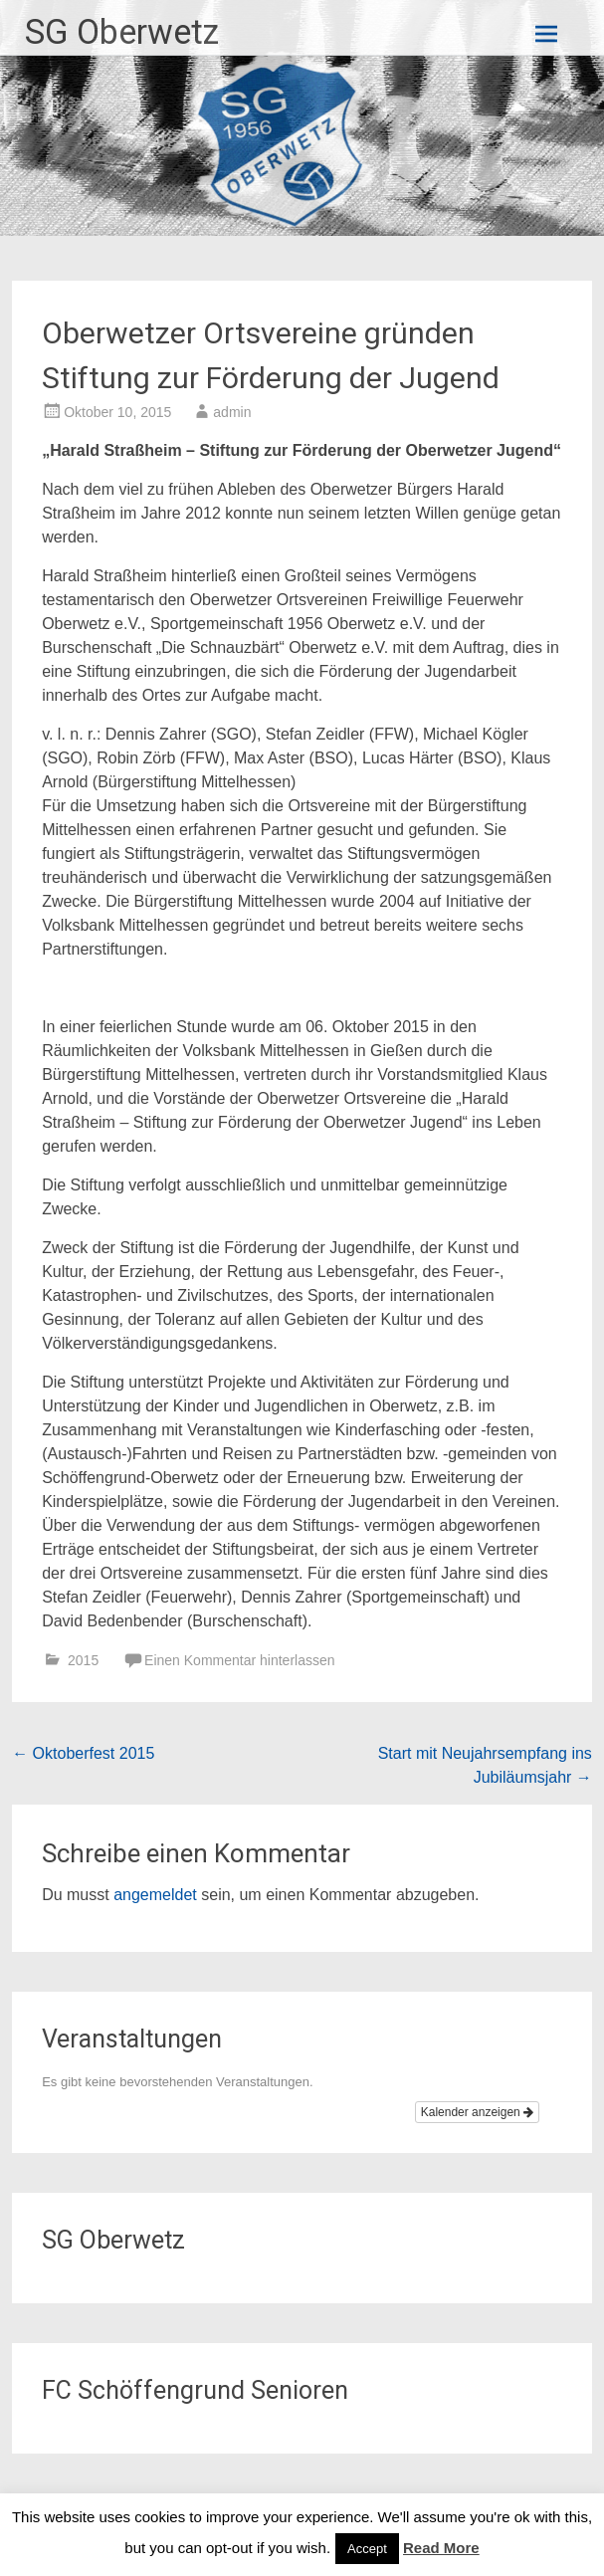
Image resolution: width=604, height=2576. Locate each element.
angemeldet (155, 1894)
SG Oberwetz (122, 32)
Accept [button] (367, 2548)
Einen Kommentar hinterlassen (239, 1660)
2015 (83, 1660)
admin (232, 412)
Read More (441, 2547)
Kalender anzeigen (477, 2112)
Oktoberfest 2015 (83, 1753)
